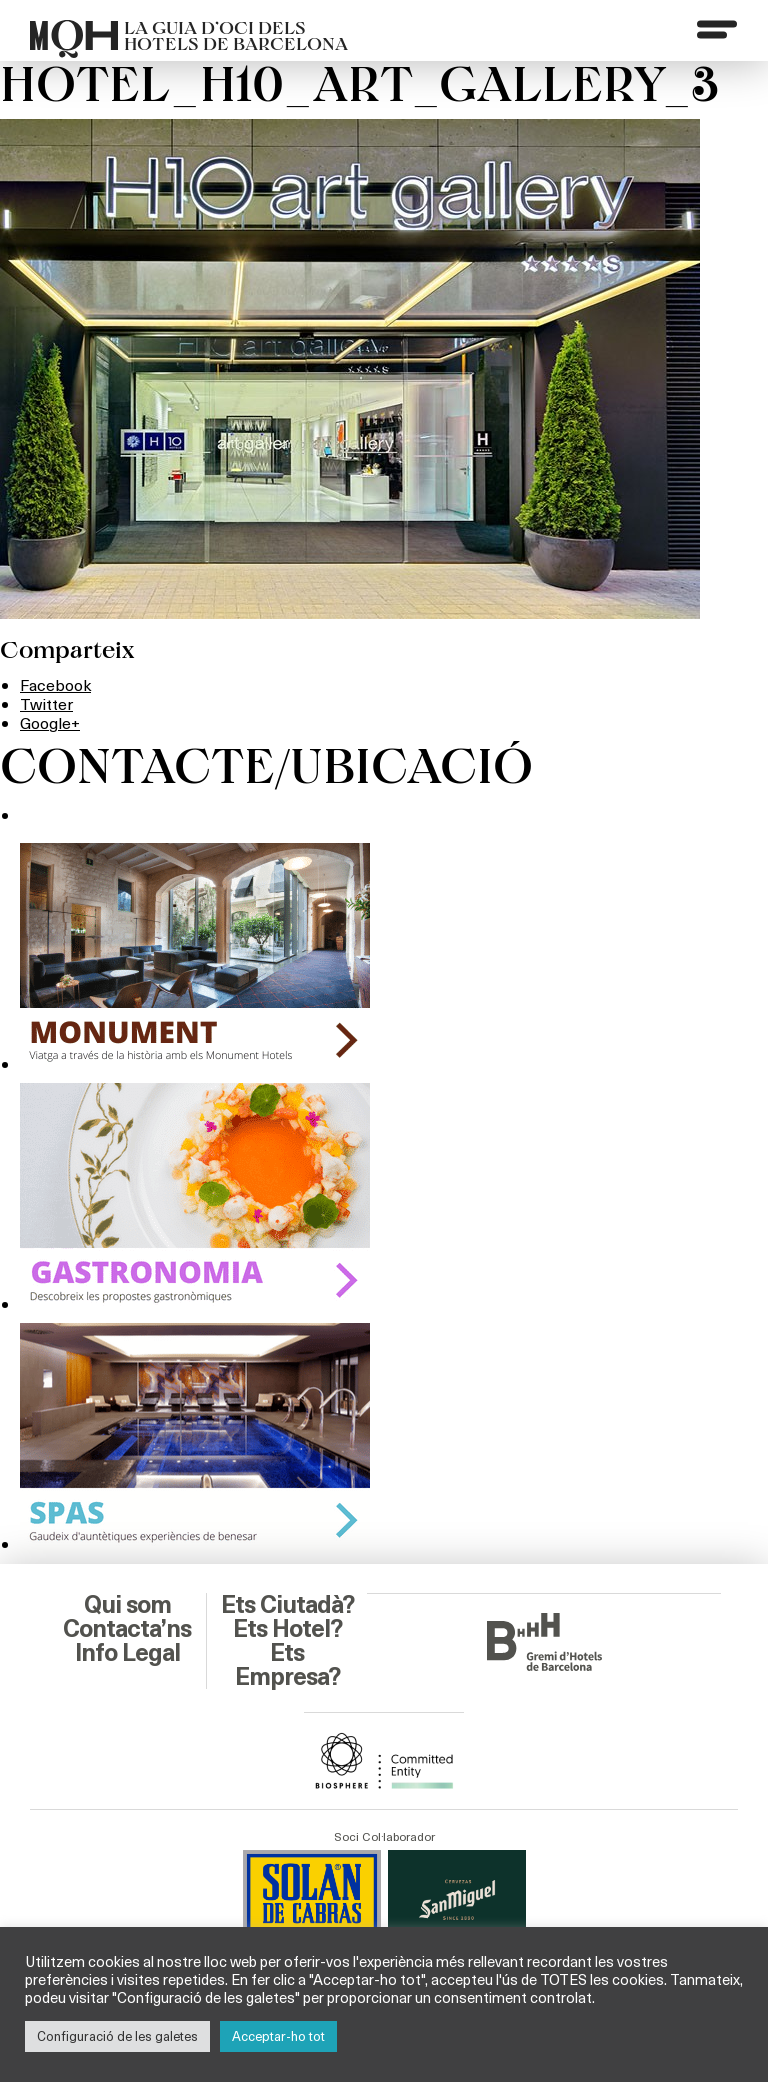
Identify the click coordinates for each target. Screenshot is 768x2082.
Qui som (127, 1605)
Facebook (55, 684)
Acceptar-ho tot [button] (278, 2036)
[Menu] (717, 29)
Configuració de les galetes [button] (117, 2036)
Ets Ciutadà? (287, 1605)
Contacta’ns (127, 1629)
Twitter (46, 703)
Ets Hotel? (287, 1629)
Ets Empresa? (287, 1665)
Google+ (50, 722)
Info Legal (127, 1653)
